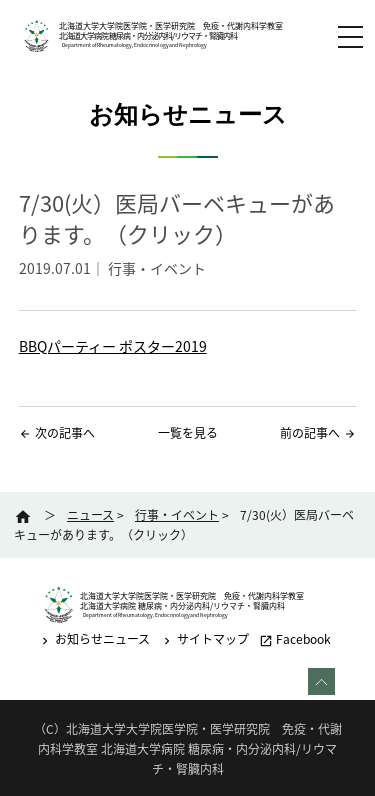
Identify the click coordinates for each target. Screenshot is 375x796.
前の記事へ (310, 433)
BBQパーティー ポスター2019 (113, 346)
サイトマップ (204, 639)
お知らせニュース (94, 639)
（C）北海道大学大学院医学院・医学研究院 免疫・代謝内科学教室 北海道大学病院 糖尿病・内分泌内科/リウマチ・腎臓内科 (188, 749)
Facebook (295, 639)
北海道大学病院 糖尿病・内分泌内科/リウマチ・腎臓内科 (148, 36)
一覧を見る (188, 433)
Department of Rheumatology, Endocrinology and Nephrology (133, 45)
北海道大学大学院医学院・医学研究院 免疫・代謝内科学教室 (171, 26)
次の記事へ (65, 433)
